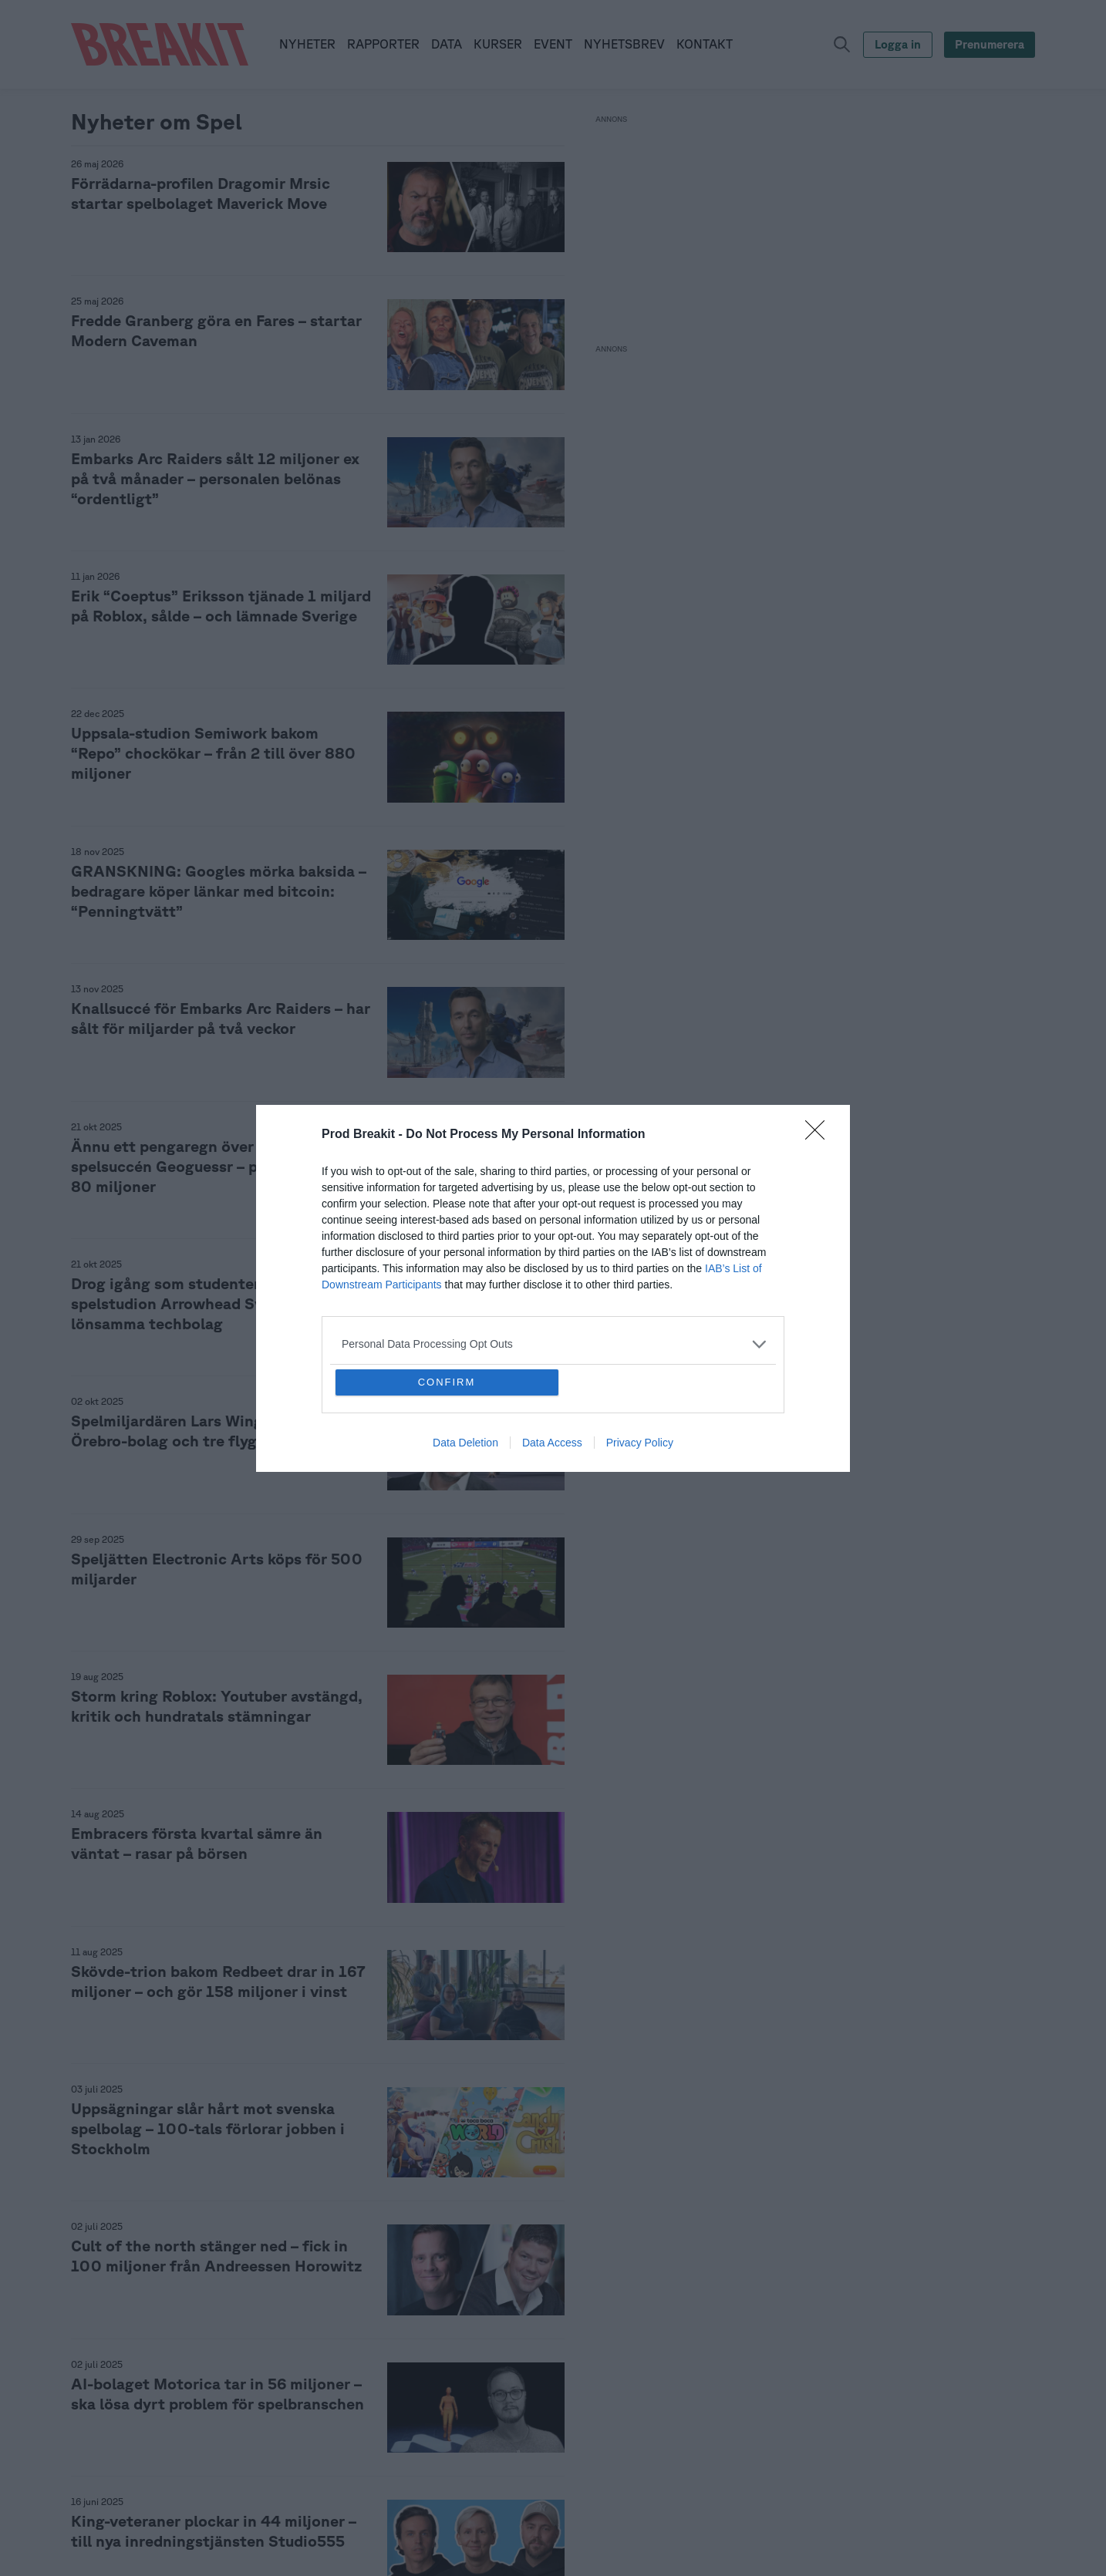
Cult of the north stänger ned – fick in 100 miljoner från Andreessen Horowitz (216, 2256)
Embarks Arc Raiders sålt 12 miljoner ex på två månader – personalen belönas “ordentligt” (215, 478)
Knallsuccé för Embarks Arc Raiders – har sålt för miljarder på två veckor (220, 1018)
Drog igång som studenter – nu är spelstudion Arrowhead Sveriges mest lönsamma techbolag (209, 1303)
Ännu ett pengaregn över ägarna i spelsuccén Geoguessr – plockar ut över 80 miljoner (215, 1166)
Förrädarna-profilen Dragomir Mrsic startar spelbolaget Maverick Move (200, 193)
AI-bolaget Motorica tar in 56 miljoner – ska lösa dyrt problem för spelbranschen (217, 2394)
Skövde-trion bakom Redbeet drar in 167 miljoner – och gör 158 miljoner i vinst (218, 1981)
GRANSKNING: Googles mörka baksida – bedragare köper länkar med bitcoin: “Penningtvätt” (218, 891)
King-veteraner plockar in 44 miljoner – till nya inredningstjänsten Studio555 (213, 2531)
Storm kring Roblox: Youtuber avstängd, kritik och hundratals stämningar (216, 1706)
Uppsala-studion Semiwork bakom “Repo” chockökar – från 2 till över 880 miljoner (213, 753)
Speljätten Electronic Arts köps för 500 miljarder (216, 1569)
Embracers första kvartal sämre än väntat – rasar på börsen (196, 1843)
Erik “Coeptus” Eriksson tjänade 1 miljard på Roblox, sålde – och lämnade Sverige (221, 606)
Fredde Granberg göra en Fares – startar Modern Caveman (216, 330)
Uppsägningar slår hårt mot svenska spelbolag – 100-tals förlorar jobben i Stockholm (208, 2128)
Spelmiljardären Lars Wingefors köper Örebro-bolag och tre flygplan (208, 1431)
